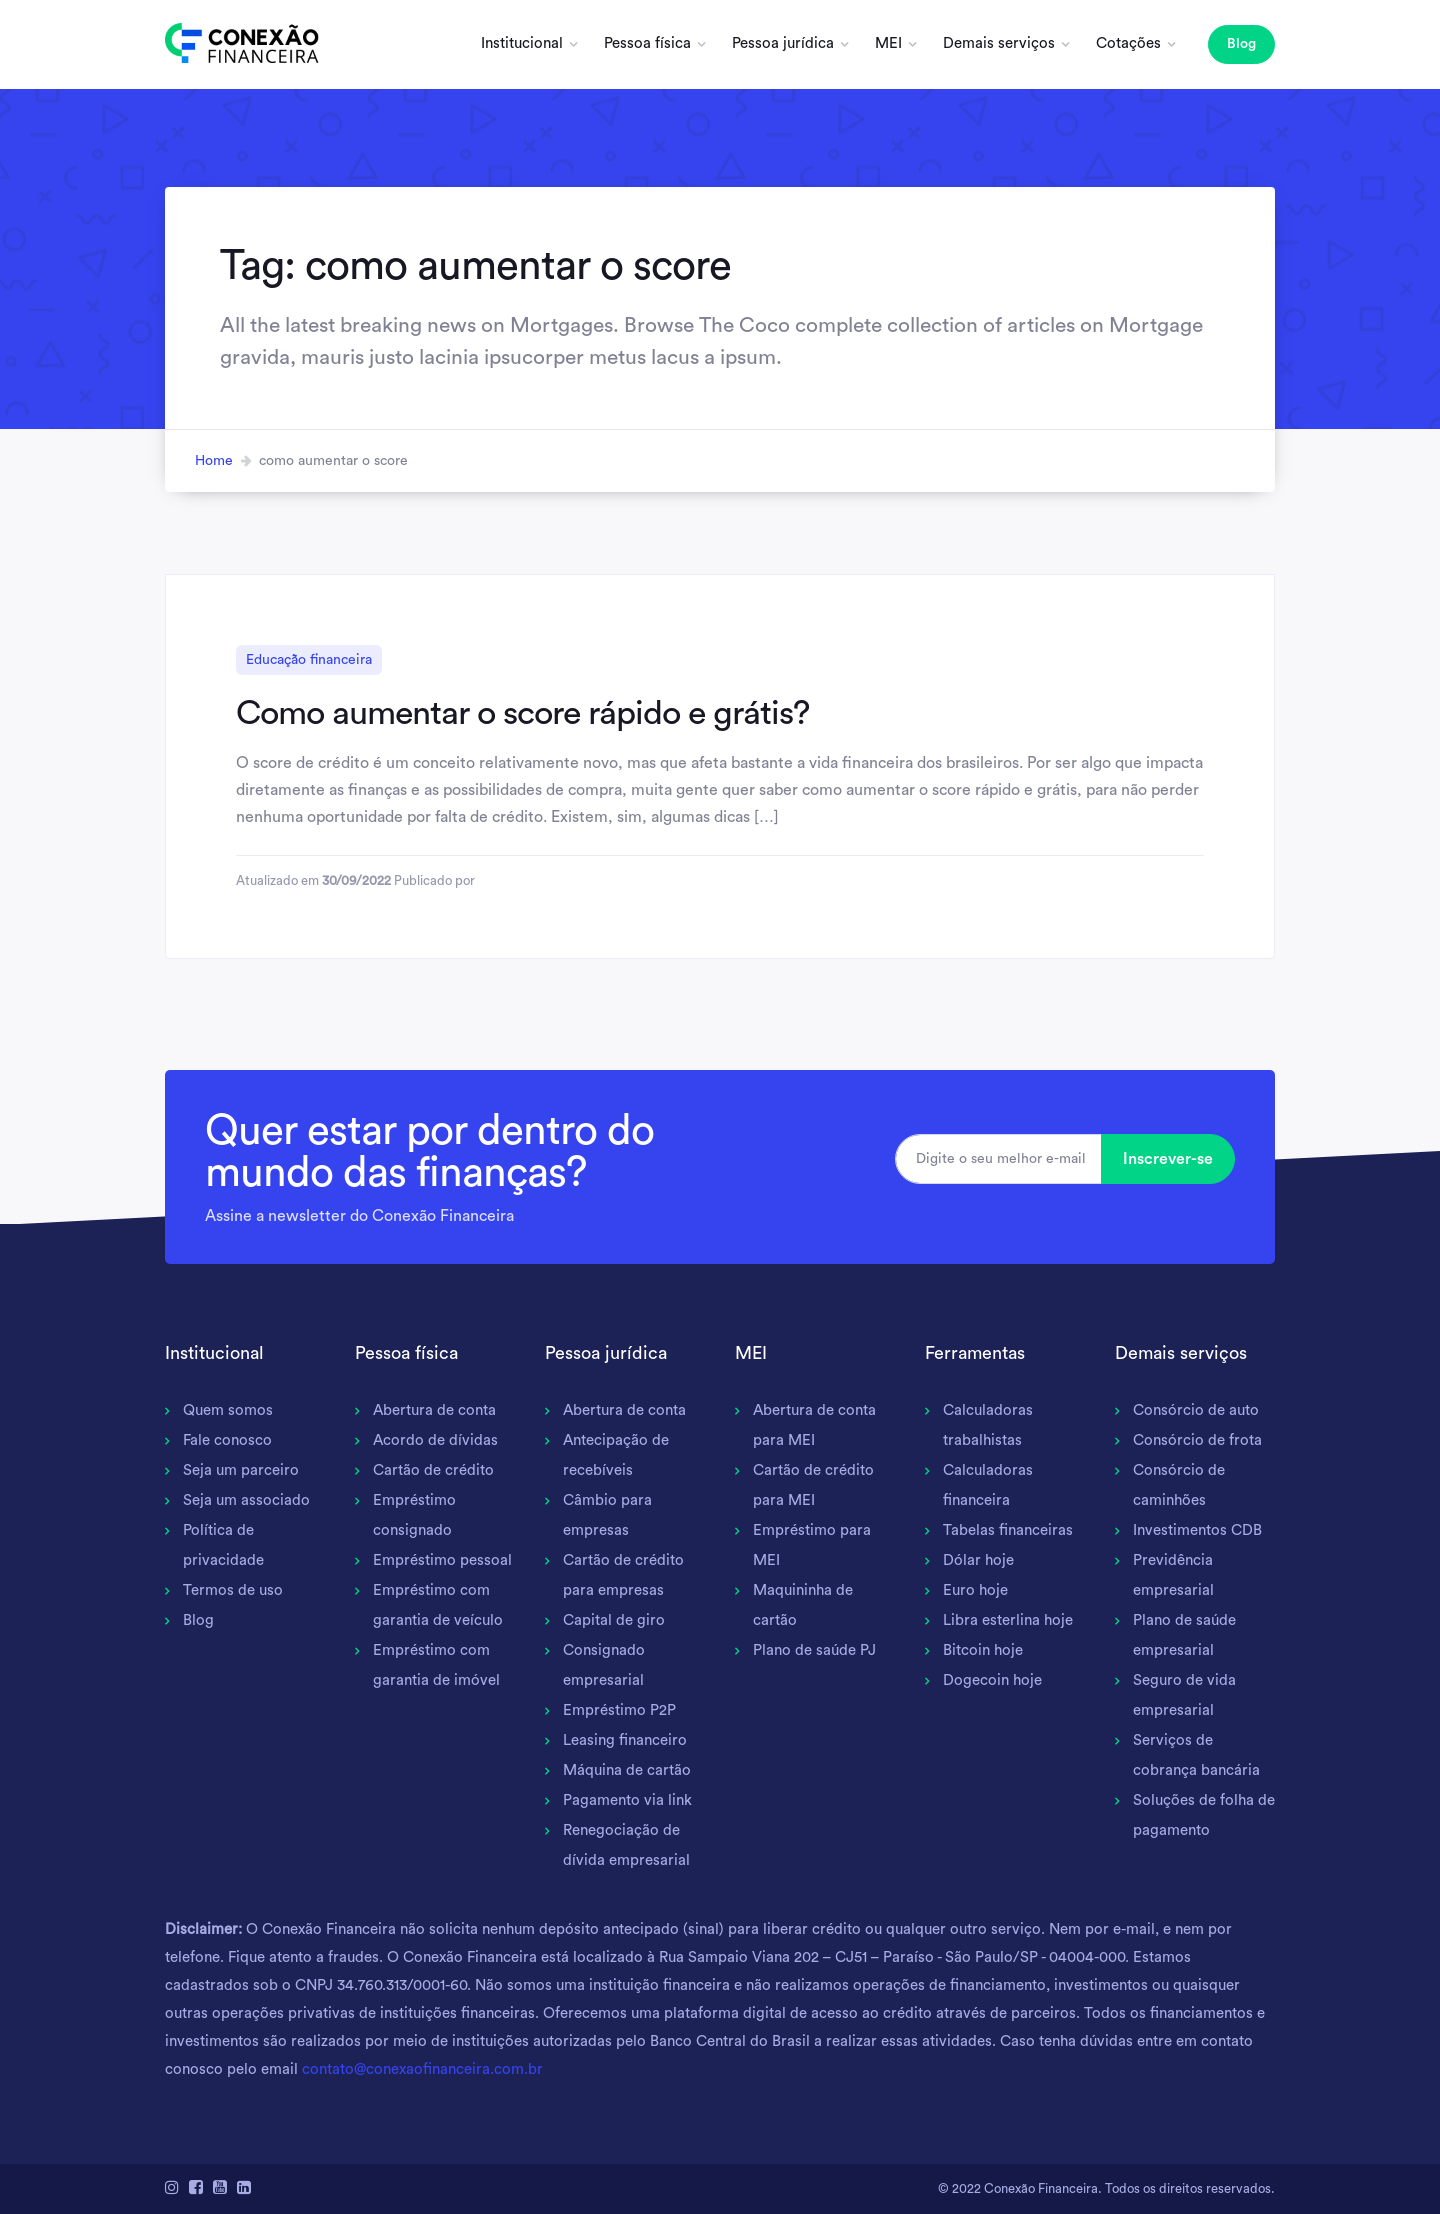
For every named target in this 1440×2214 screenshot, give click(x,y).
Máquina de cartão (627, 1770)
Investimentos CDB (1197, 1530)
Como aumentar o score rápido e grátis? (522, 713)
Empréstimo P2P (619, 1710)
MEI (888, 43)
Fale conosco (227, 1440)
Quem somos (228, 1410)
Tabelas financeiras (1008, 1530)
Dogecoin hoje (992, 1680)
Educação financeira (309, 660)
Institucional (522, 43)
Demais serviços (999, 43)
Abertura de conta (434, 1410)
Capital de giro (614, 1620)
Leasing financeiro (625, 1740)
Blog (1241, 44)
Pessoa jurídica (783, 43)
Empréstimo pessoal (442, 1560)
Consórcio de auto (1196, 1410)
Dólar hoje (978, 1560)
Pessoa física (647, 43)
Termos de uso (233, 1590)
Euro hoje (975, 1590)
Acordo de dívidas (435, 1440)
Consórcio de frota (1197, 1440)
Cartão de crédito (433, 1470)
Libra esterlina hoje (1008, 1620)
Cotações (1128, 43)
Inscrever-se (1168, 1159)
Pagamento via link (627, 1800)
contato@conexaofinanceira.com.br (422, 2069)
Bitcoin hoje (983, 1650)
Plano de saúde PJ (814, 1650)
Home (214, 461)
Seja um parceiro (241, 1470)
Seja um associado (246, 1500)
